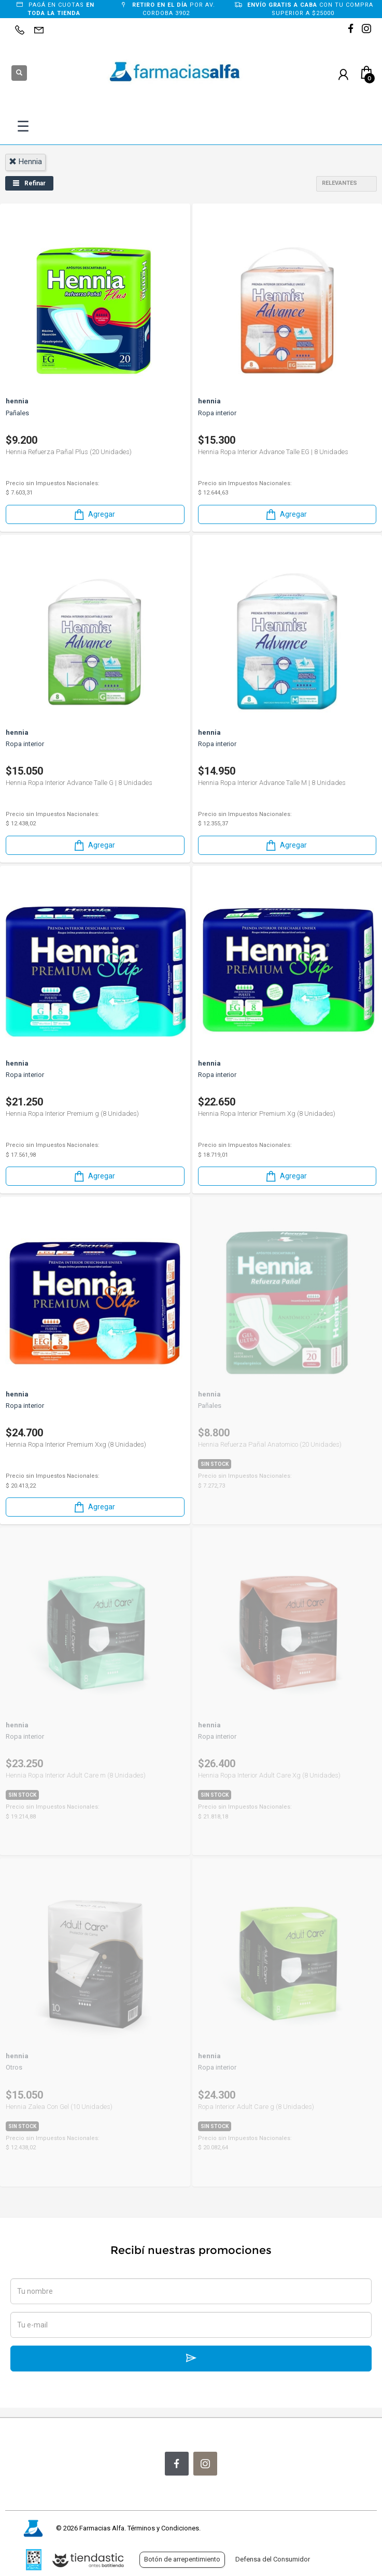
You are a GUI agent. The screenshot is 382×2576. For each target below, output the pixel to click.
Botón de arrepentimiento (182, 2559)
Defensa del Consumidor (272, 2559)
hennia (25, 161)
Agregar (94, 514)
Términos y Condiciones (163, 2528)
